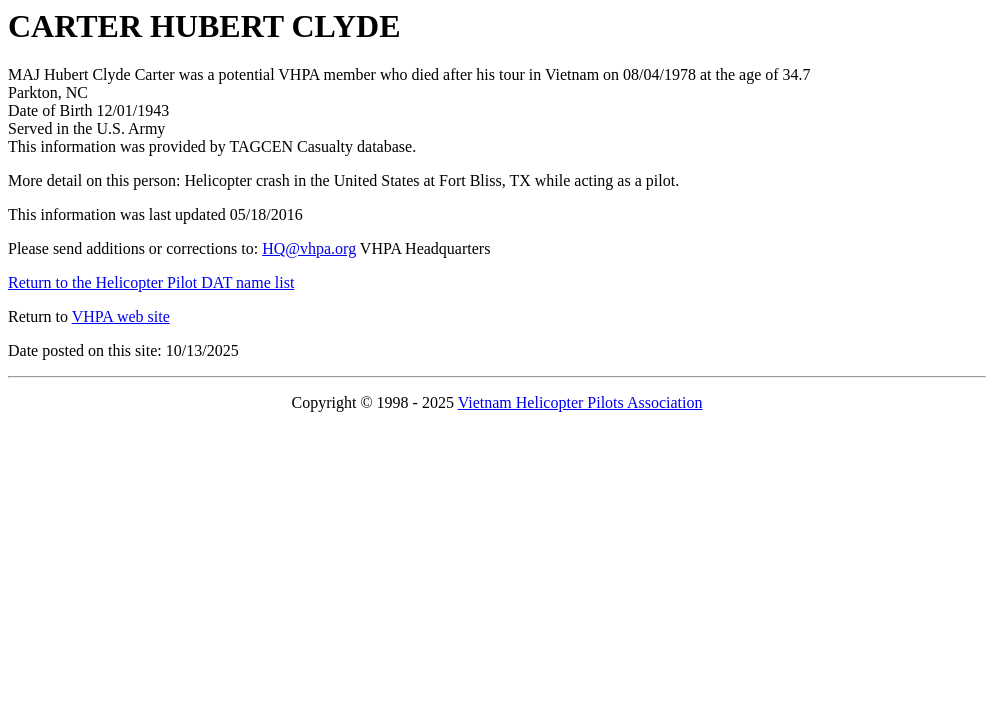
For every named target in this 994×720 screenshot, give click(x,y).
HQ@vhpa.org (309, 248)
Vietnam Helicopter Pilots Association (580, 402)
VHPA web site (121, 316)
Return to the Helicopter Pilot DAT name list (151, 282)
